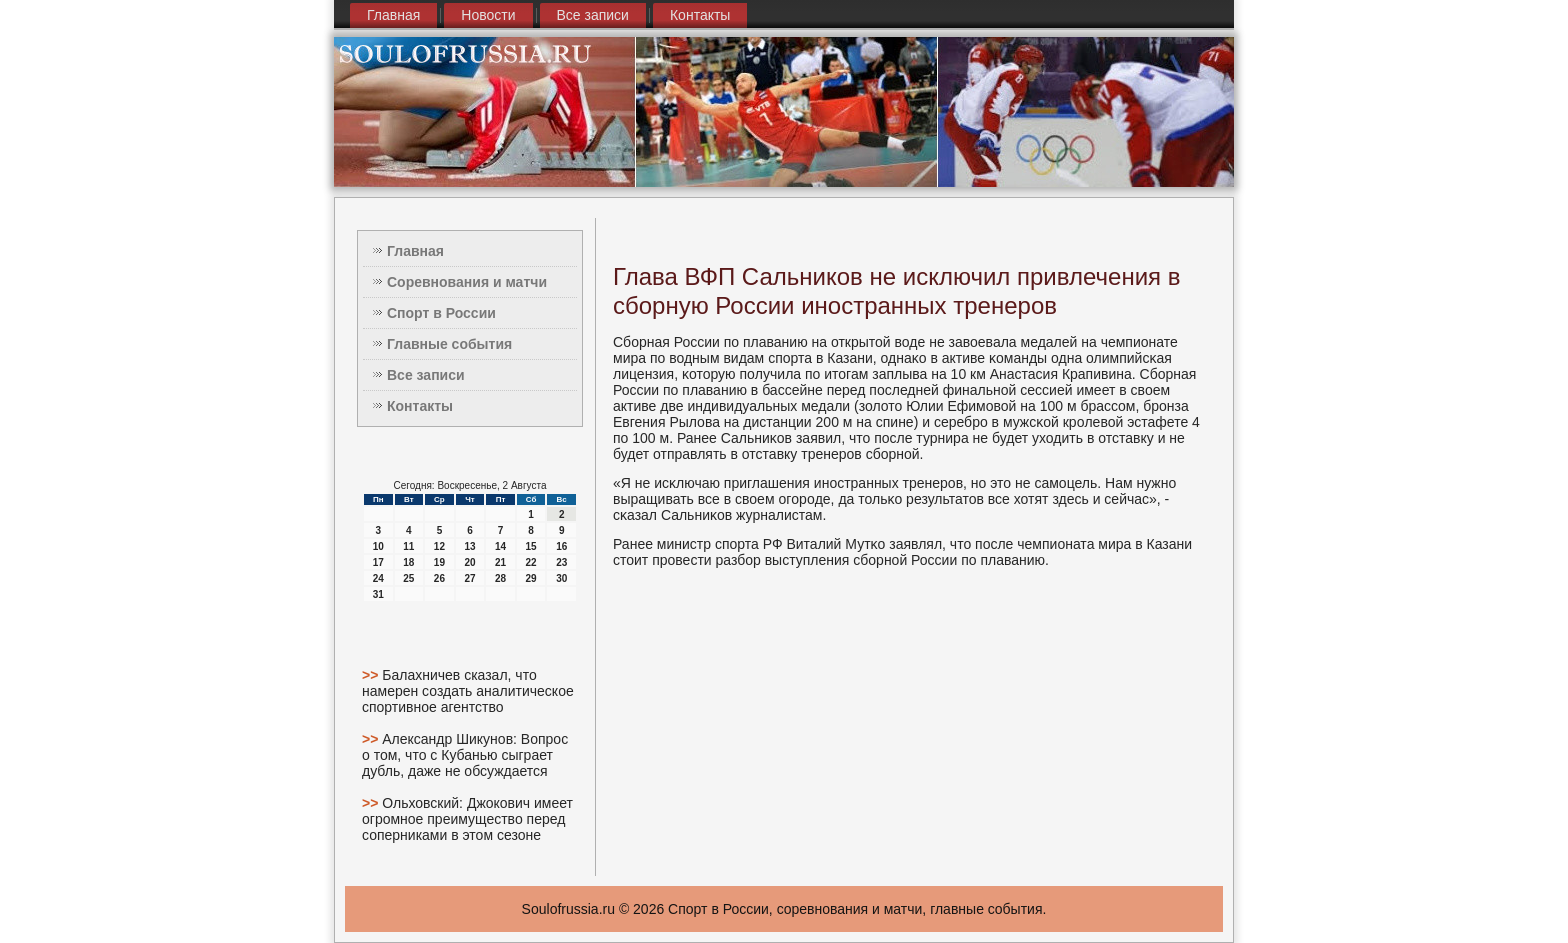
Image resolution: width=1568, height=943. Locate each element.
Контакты (700, 15)
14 (500, 546)
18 (408, 562)
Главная (393, 15)
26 (439, 578)
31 (378, 594)
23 (561, 562)
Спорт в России (441, 313)
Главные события (449, 344)
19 (439, 562)
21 (500, 562)
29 (531, 578)
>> (372, 675)
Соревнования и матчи (467, 282)
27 (469, 578)
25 (408, 578)
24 (378, 578)
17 (378, 562)
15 (531, 546)
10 (378, 546)
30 (561, 578)
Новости (488, 15)
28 (500, 578)
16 (561, 546)
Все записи (593, 15)
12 (439, 546)
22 (531, 562)
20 (469, 562)
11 (408, 546)
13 (469, 546)
